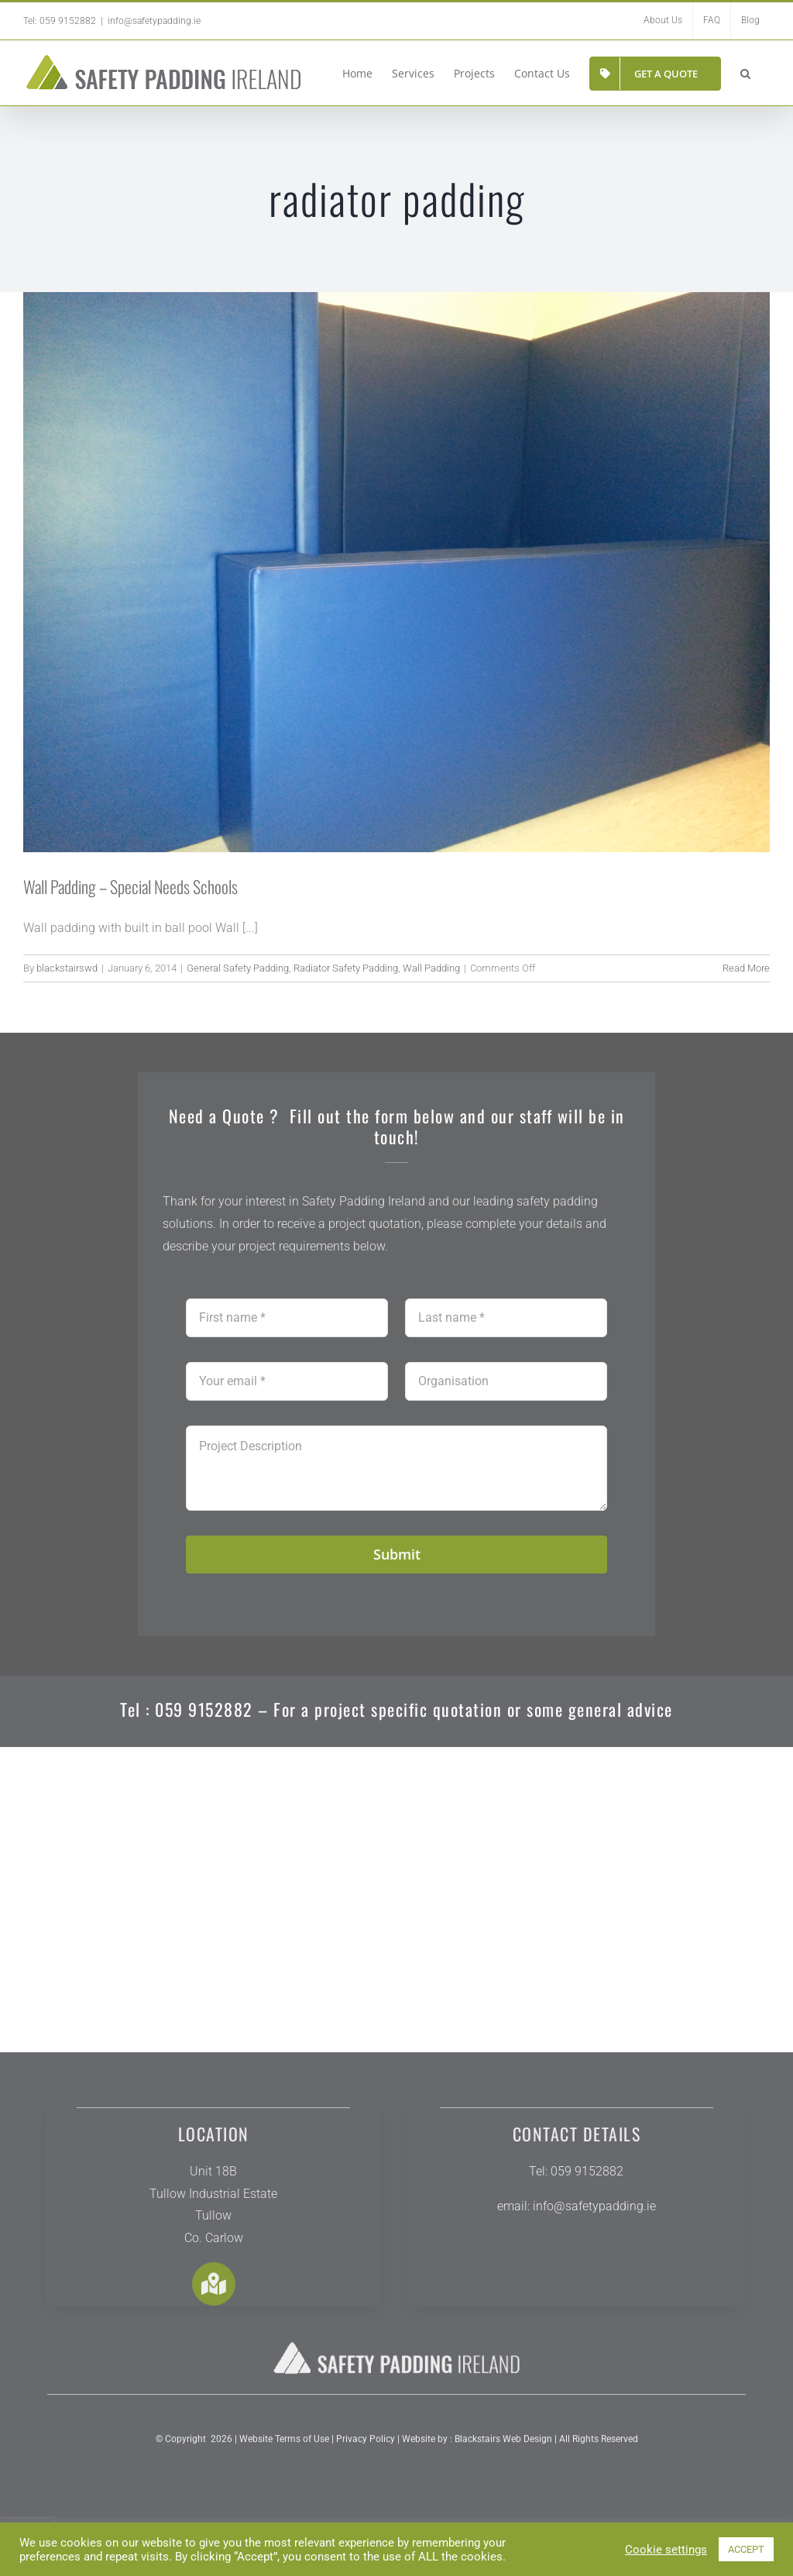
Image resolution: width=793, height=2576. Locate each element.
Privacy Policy (364, 2448)
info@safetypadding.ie (154, 20)
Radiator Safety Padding (346, 968)
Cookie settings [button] (666, 2550)
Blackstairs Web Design (503, 2448)
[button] (745, 72)
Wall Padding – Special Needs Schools (130, 886)
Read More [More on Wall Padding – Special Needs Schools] (746, 968)
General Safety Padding (238, 968)
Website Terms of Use (284, 2448)
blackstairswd (67, 968)
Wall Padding (431, 968)
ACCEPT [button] (746, 2549)
